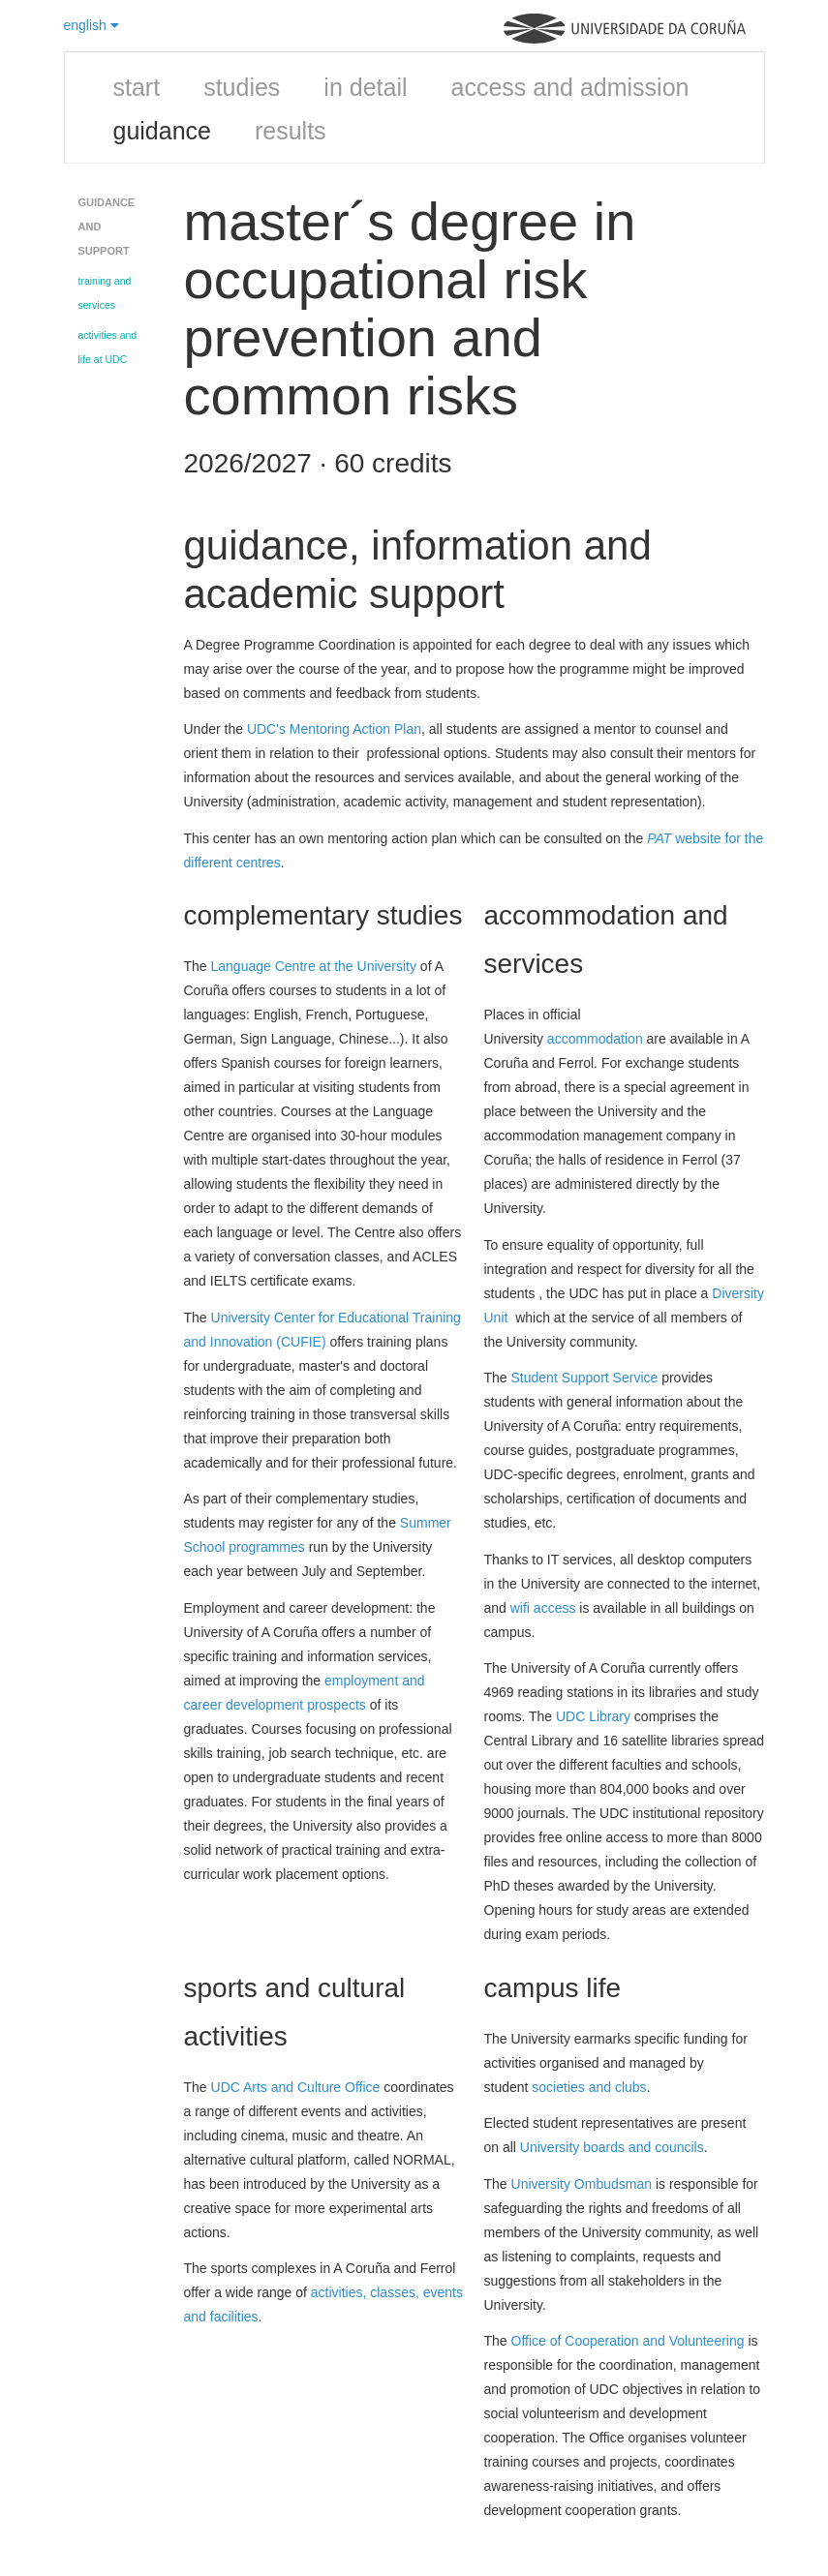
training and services (105, 293)
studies (241, 87)
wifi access (543, 1608)
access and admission (570, 87)
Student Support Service (585, 1377)
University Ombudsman (582, 2184)
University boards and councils (612, 2147)
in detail (365, 87)
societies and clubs (589, 2087)
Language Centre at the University (313, 966)
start (137, 87)
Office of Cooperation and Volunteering (628, 2341)
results (290, 130)
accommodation (595, 1038)
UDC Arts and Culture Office (296, 2087)
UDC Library (593, 1716)
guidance (162, 130)
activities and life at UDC (108, 347)
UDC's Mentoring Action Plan (334, 729)
